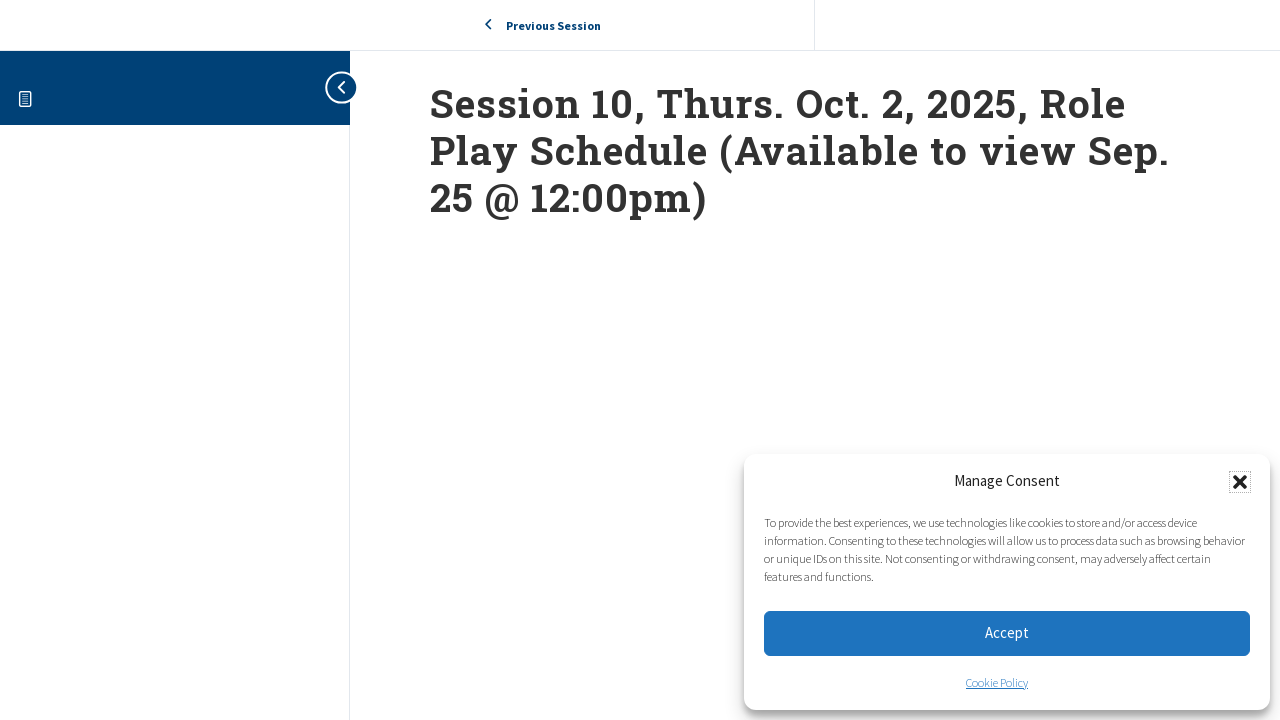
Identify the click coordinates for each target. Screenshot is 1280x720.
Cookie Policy (997, 682)
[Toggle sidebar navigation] (330, 87)
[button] (1240, 482)
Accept (1007, 632)
